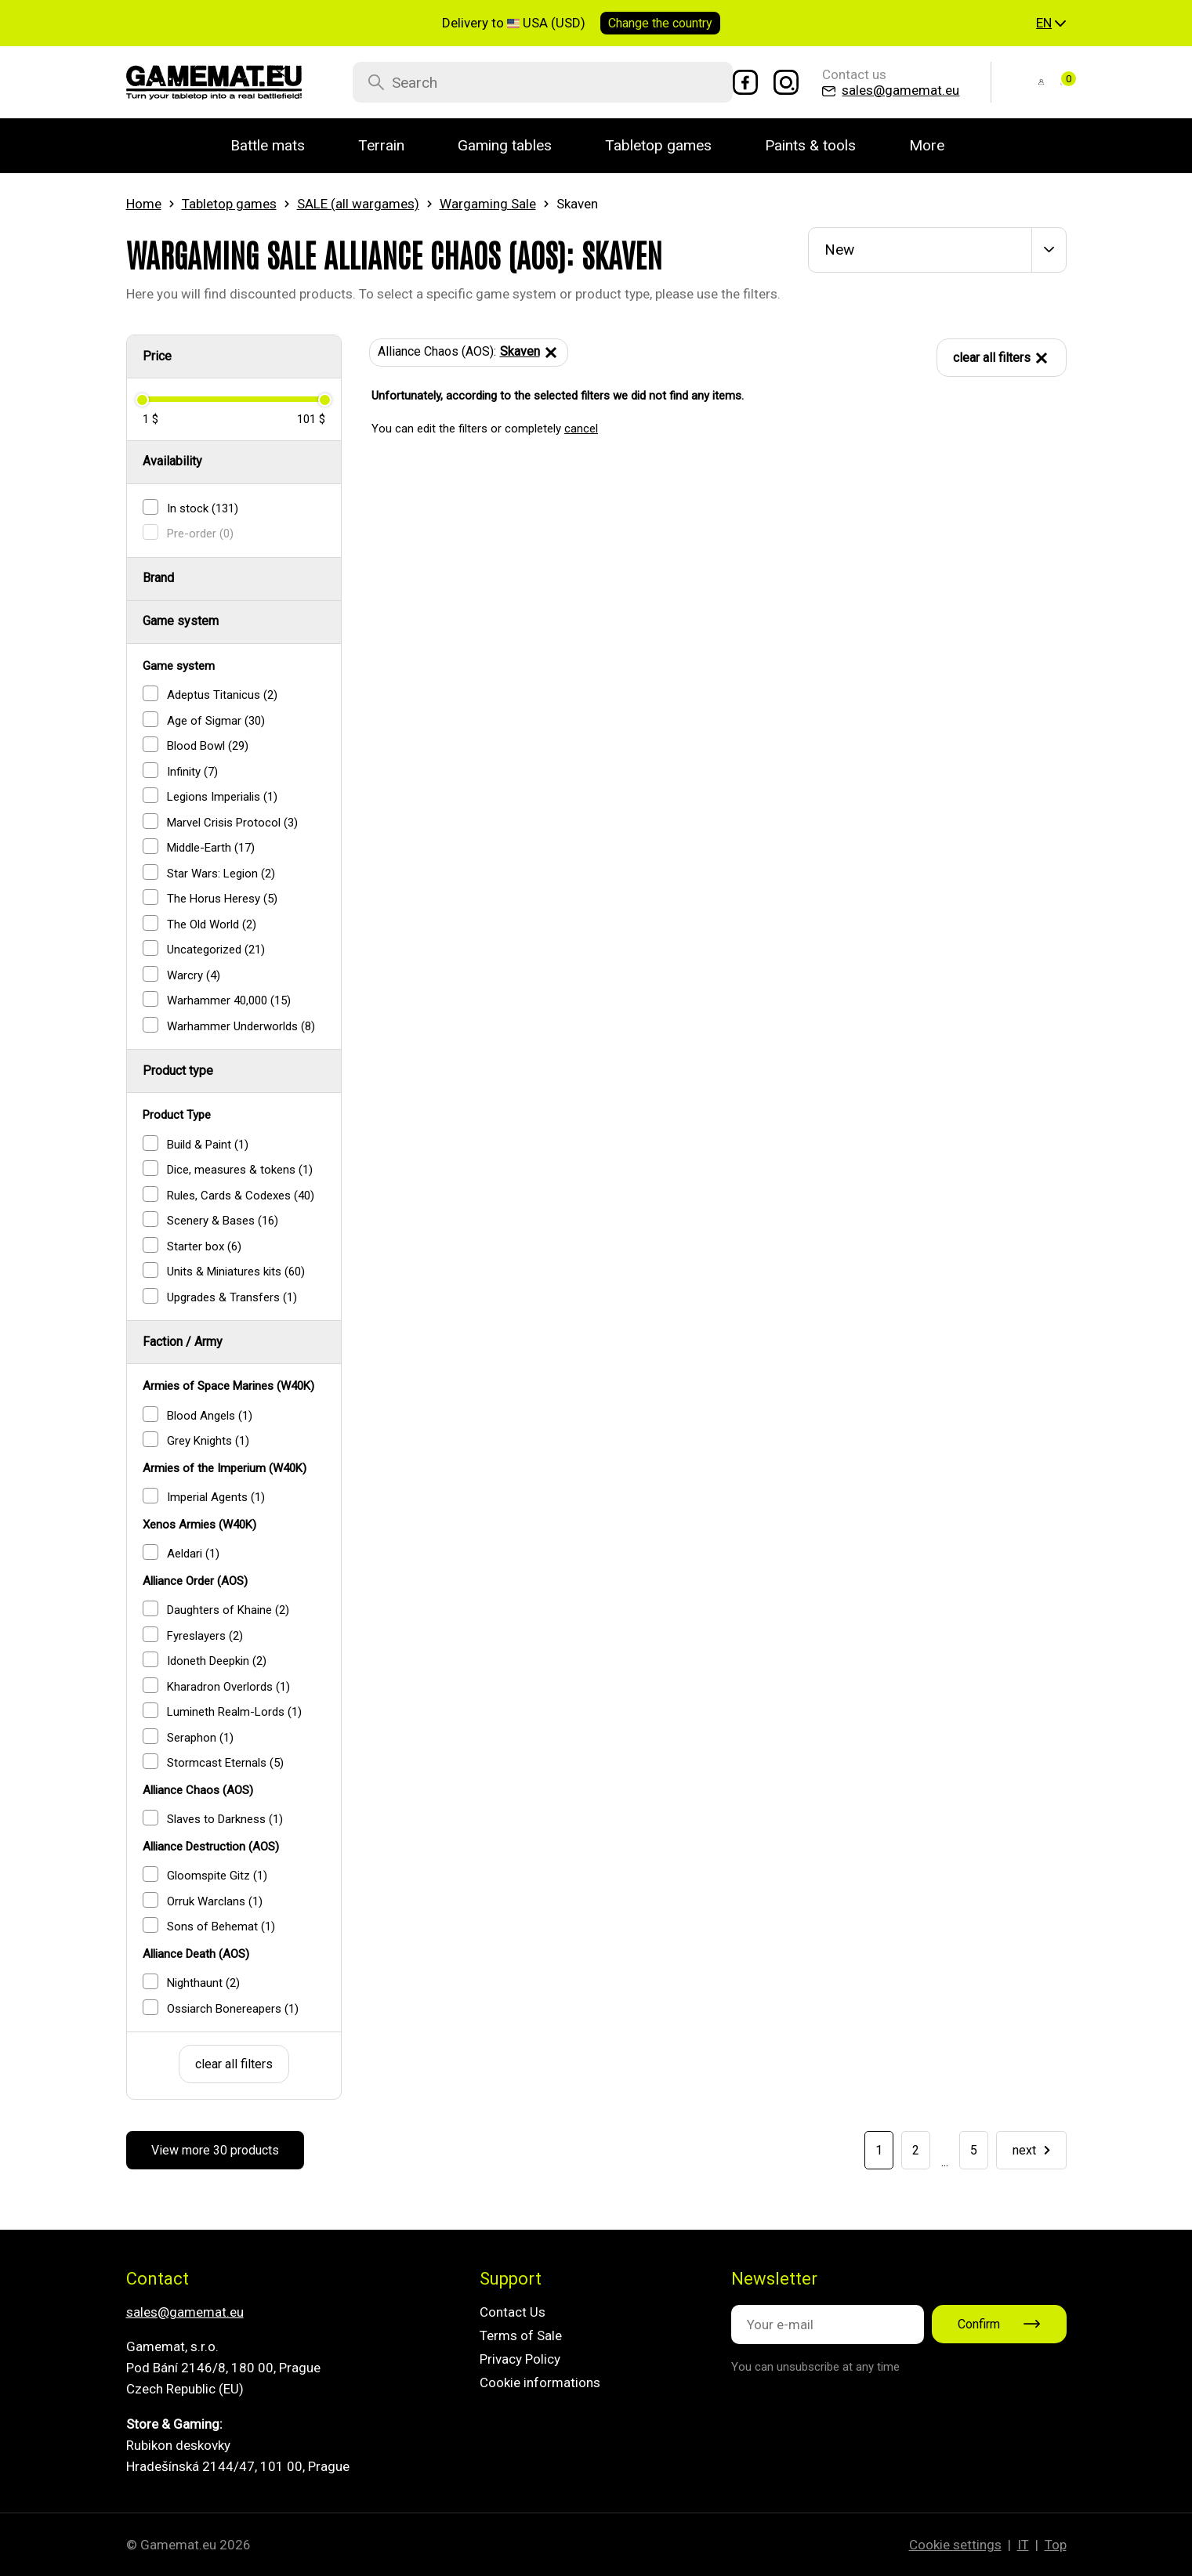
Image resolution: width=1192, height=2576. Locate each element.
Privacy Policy (520, 2359)
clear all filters (234, 2064)
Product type (178, 1070)
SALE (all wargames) (358, 204)
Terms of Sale (521, 2335)
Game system (181, 620)
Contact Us (512, 2312)
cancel (581, 428)
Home (143, 204)
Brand (158, 577)
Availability (172, 461)
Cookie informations (540, 2382)
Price (157, 356)
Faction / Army (183, 1341)
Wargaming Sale (488, 204)
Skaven (530, 352)
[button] (1051, 23)
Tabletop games (229, 204)
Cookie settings (955, 2544)
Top (1056, 2544)
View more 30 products (215, 2150)
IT (1023, 2544)
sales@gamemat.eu (185, 2312)
